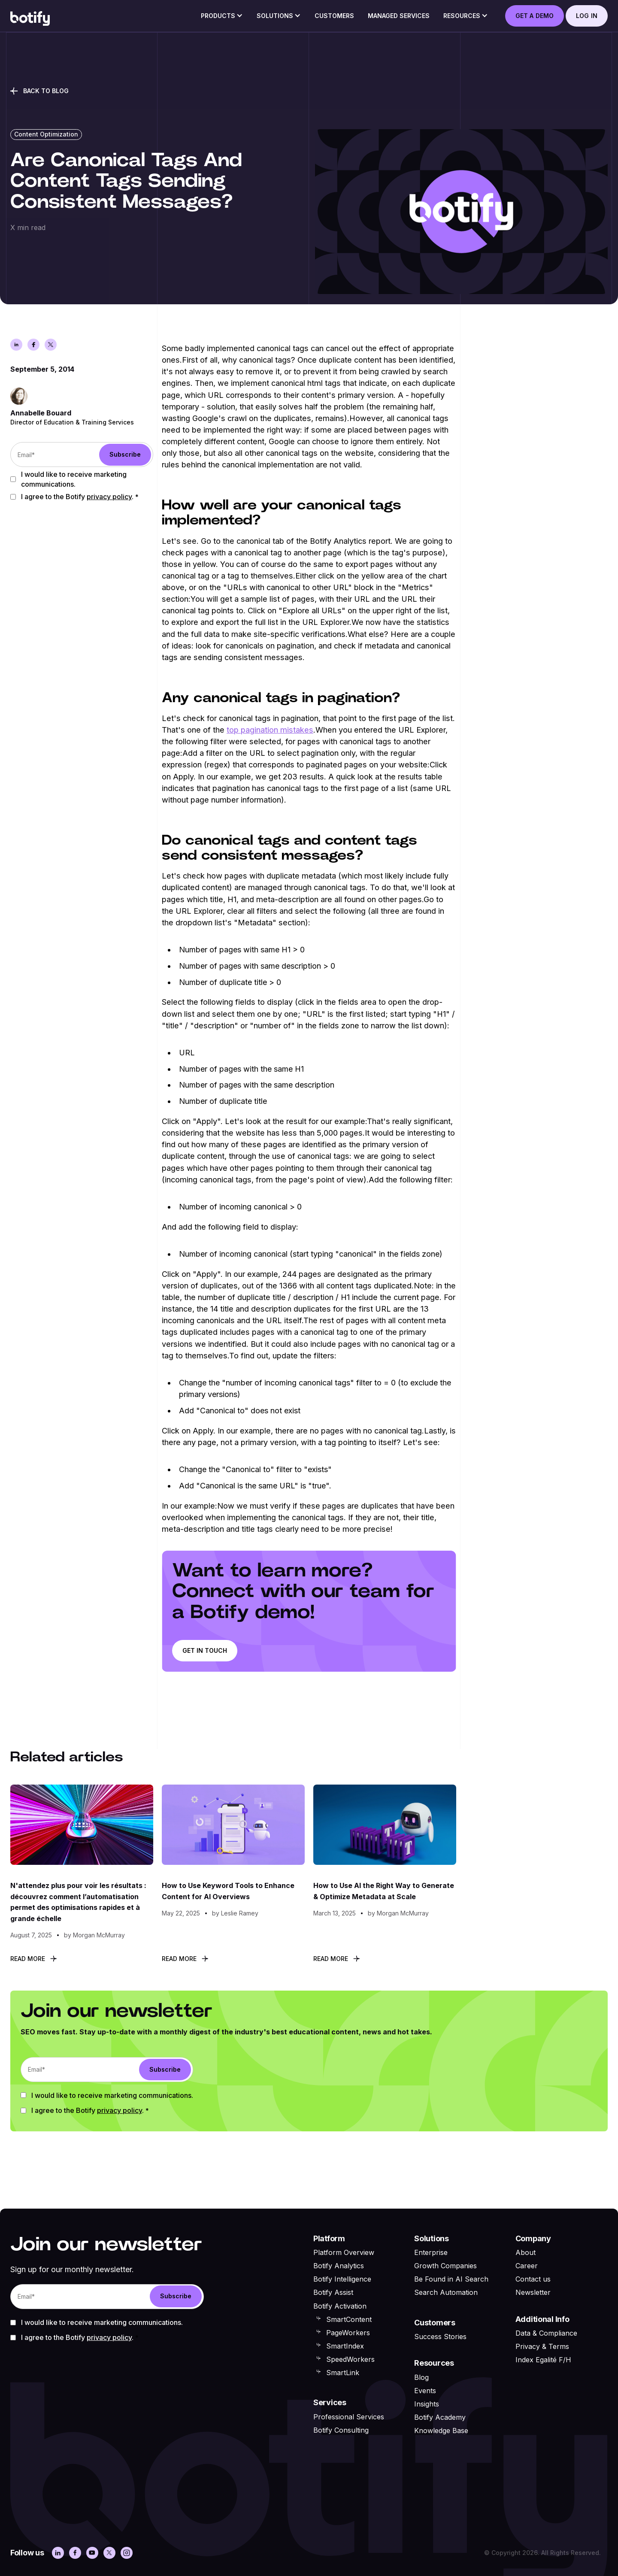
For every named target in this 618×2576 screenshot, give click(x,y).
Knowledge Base (441, 2430)
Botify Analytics (338, 2265)
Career (526, 2265)
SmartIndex (345, 2346)
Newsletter (533, 2292)
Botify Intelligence (342, 2279)
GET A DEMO (534, 15)
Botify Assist (333, 2292)
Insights (426, 2404)
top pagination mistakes (270, 729)
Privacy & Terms (542, 2346)
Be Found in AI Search (451, 2279)
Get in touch (204, 1650)
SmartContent (349, 2319)
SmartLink (342, 2372)
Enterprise (431, 2252)
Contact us (533, 2279)
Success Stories (440, 2336)
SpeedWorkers (350, 2359)
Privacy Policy (109, 496)
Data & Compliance (546, 2333)
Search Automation (446, 2292)
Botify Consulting (341, 2430)
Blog (421, 2377)
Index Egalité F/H (543, 2359)
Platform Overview (343, 2252)
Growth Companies (445, 2265)
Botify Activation (340, 2306)
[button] (222, 18)
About (525, 2252)
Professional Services (348, 2416)
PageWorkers (348, 2332)
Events (425, 2390)
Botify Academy (440, 2417)
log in (586, 15)
